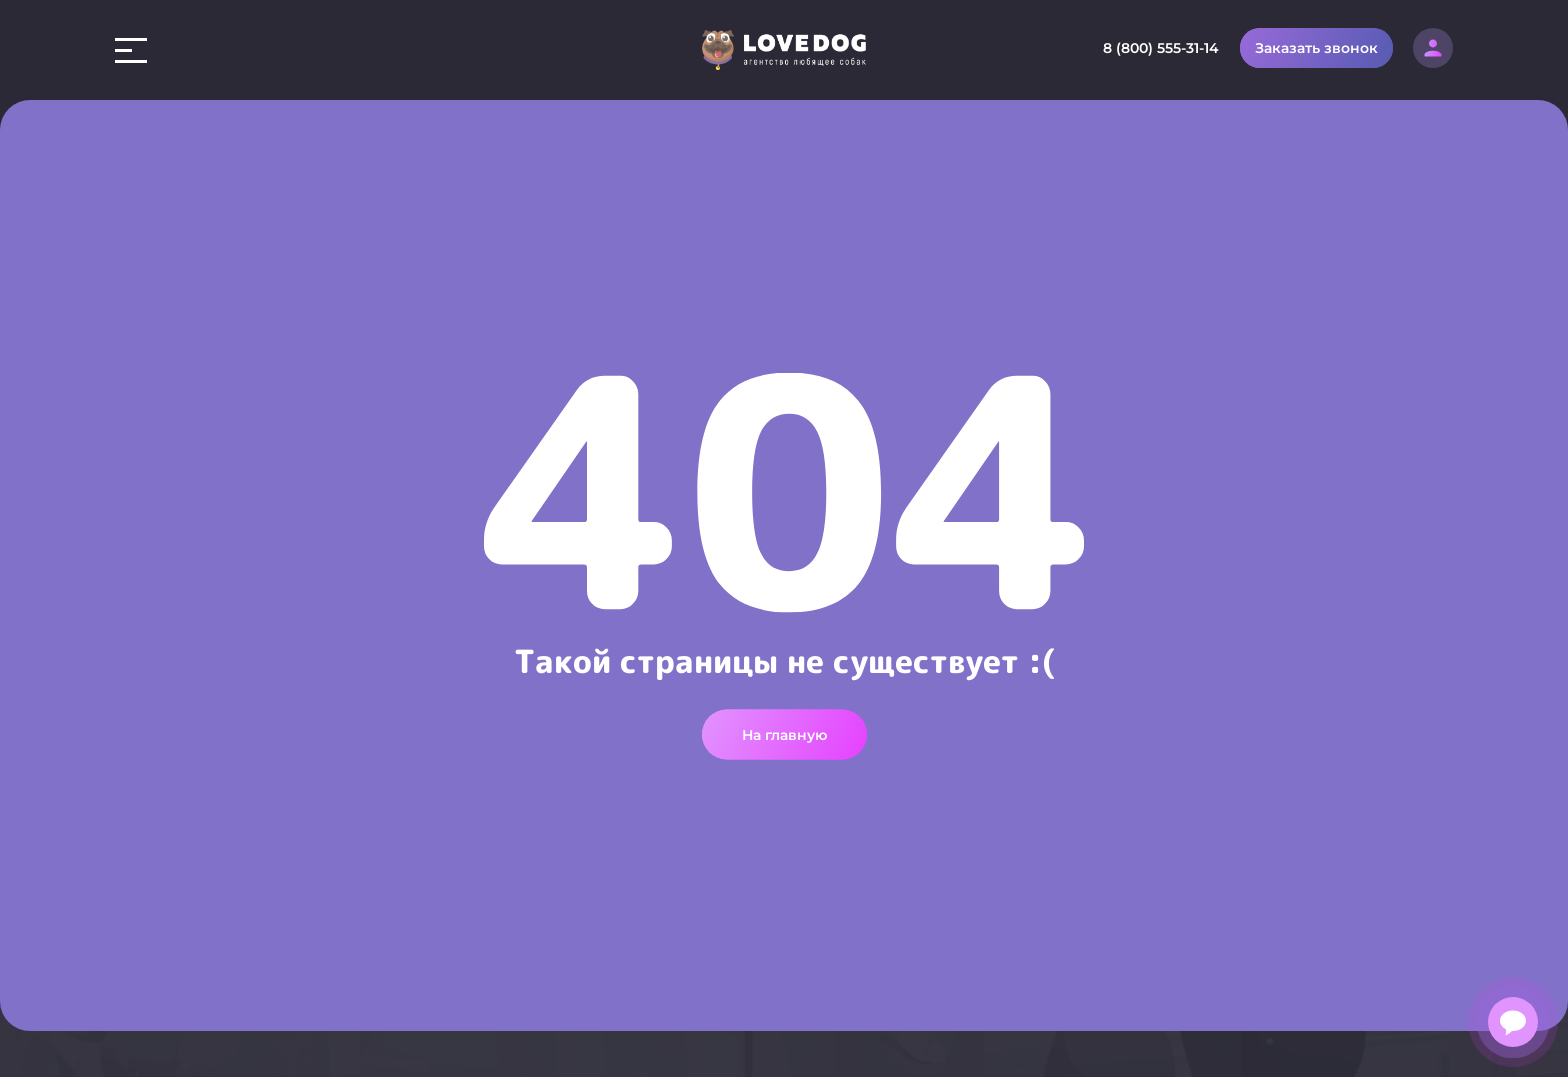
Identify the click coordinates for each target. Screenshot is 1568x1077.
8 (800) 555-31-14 (1161, 48)
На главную (784, 729)
